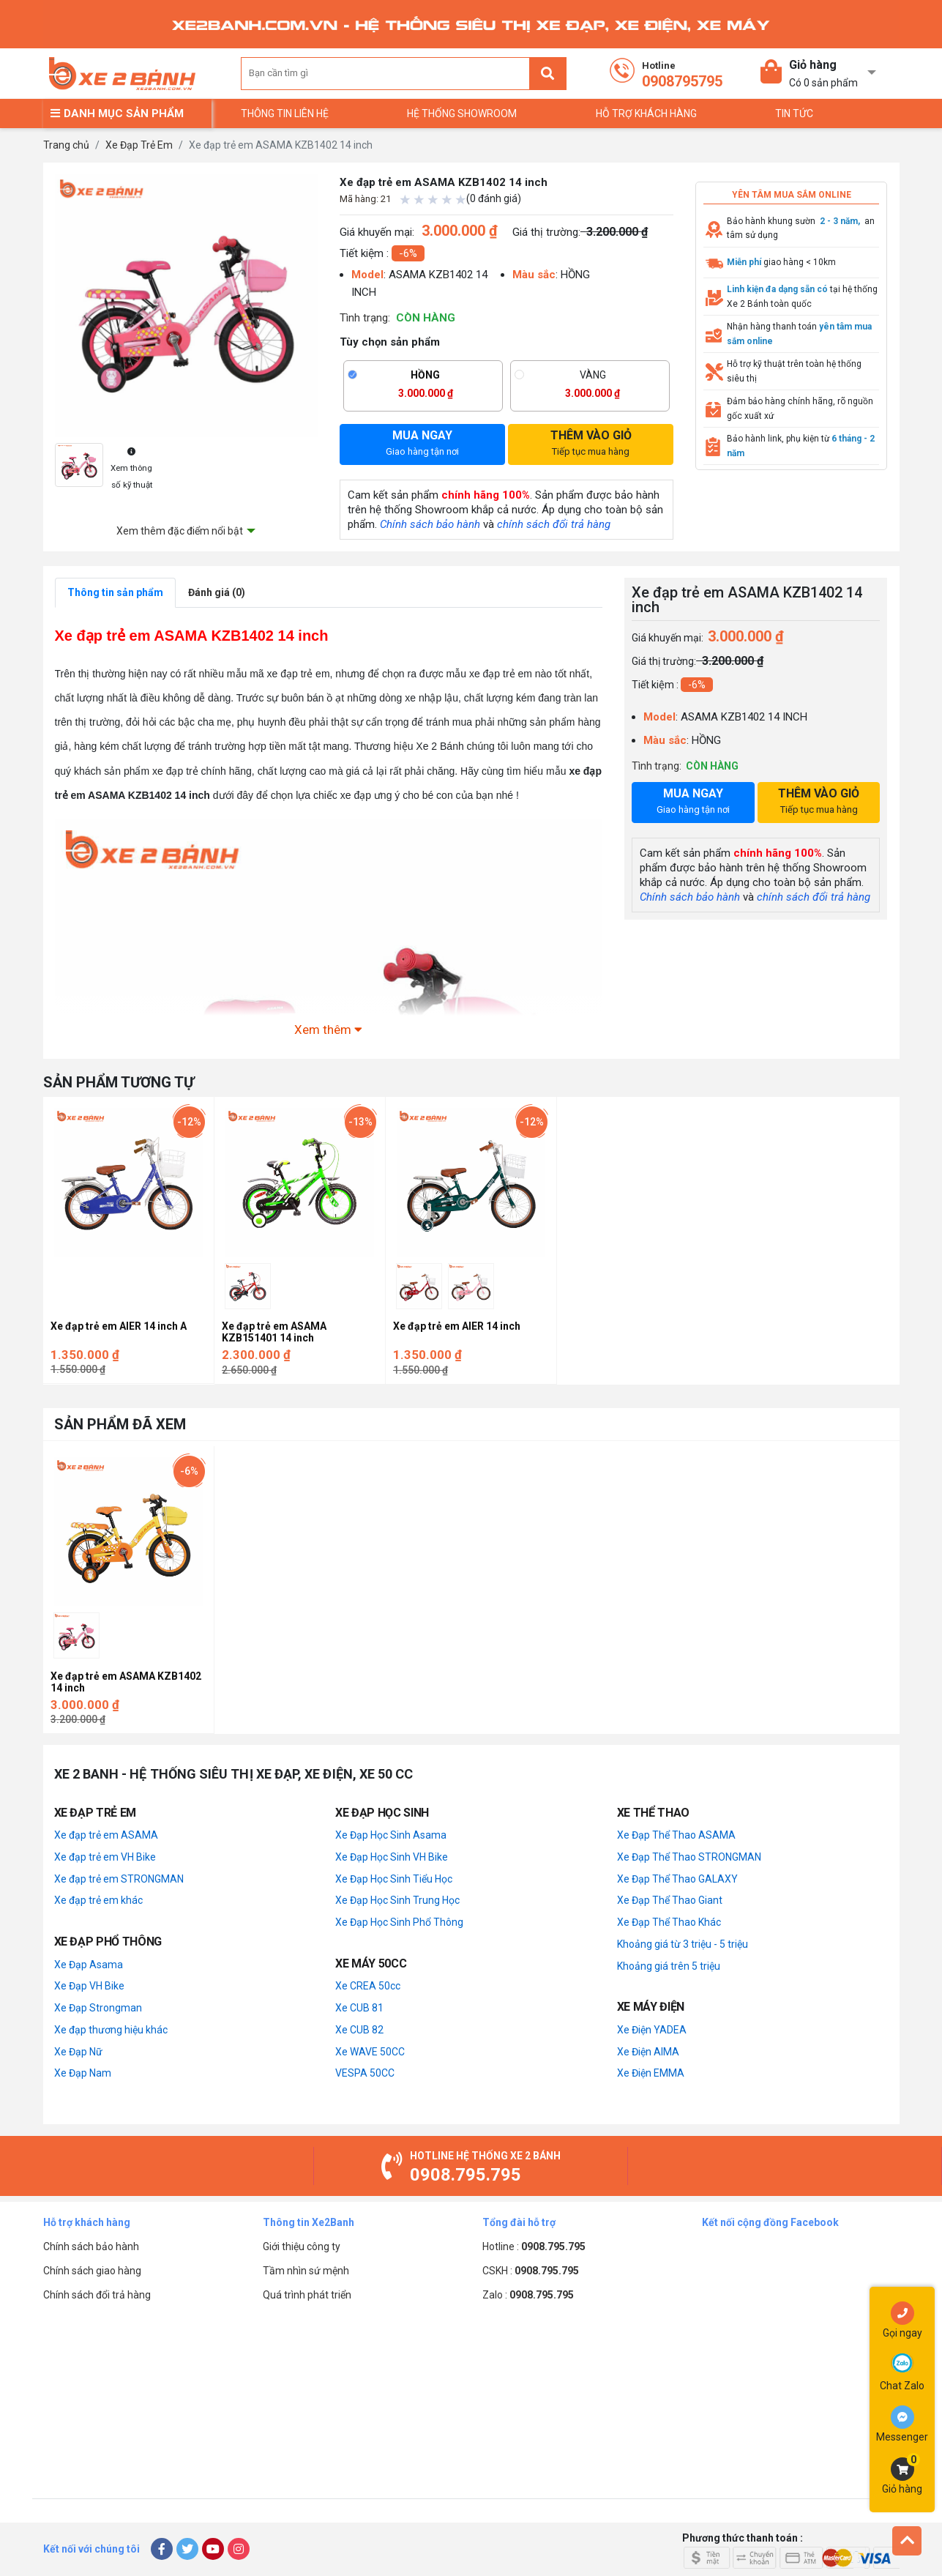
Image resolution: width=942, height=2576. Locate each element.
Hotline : (534, 2246)
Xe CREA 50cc (367, 1986)
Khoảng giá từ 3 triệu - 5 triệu (682, 1944)
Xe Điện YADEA (652, 2030)
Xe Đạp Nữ (78, 2052)
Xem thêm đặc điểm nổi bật (179, 531)
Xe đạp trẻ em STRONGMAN (119, 1879)
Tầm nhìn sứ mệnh (306, 2271)
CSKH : (530, 2271)
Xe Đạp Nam (82, 2073)
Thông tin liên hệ (285, 113)
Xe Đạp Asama (88, 1964)
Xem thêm (328, 1029)
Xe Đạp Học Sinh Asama (390, 1835)
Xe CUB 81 (359, 2008)
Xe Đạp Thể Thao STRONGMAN (689, 1857)
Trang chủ (66, 145)
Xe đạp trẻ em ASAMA (106, 1835)
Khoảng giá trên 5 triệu (668, 1966)
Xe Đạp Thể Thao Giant (669, 1900)
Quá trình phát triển (307, 2295)
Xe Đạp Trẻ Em (139, 145)
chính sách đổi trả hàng (553, 524)
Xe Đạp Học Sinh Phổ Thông (399, 1922)
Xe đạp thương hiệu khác (111, 2030)
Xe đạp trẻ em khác (98, 1900)
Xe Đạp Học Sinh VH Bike (391, 1857)
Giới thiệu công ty (301, 2246)
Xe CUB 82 (359, 2030)
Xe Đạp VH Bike (89, 1986)
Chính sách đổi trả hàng (97, 2295)
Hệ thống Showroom (462, 113)
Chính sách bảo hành (430, 524)
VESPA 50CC (365, 2073)
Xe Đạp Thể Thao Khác (669, 1922)
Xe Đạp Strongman (98, 2008)
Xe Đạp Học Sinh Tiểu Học (393, 1879)
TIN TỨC (794, 113)
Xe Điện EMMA (650, 2073)
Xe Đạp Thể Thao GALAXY (677, 1879)
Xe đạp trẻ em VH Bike (105, 1857)
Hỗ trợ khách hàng (646, 113)
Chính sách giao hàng (92, 2271)
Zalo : (528, 2295)
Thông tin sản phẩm (115, 592)
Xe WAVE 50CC (370, 2052)
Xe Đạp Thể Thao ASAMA (676, 1835)
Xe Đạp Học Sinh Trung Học (397, 1900)
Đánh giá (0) (216, 592)
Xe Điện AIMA (648, 2052)
